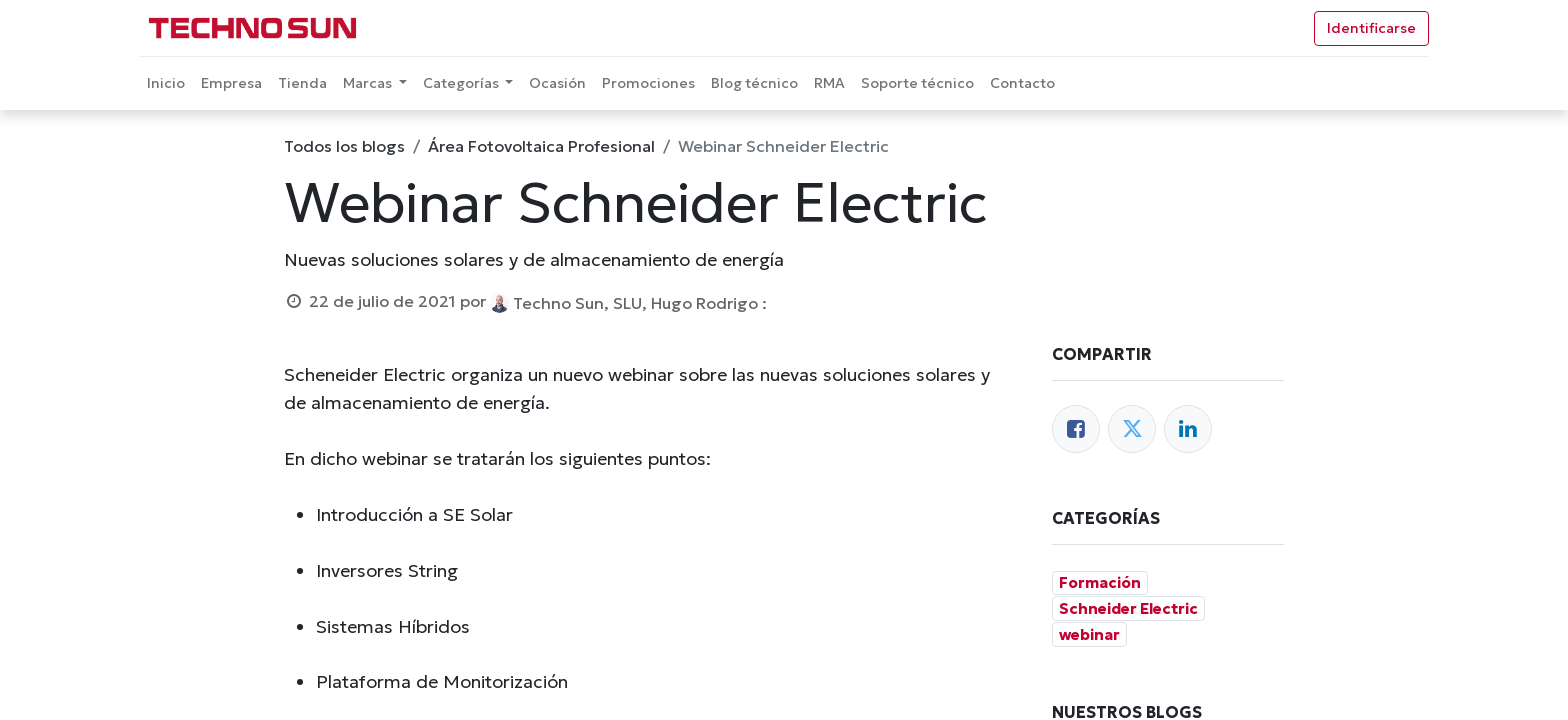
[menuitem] (166, 83)
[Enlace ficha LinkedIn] (1188, 429)
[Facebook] (1076, 429)
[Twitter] (1132, 429)
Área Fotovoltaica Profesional (541, 146)
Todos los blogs (344, 146)
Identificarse (1371, 28)
